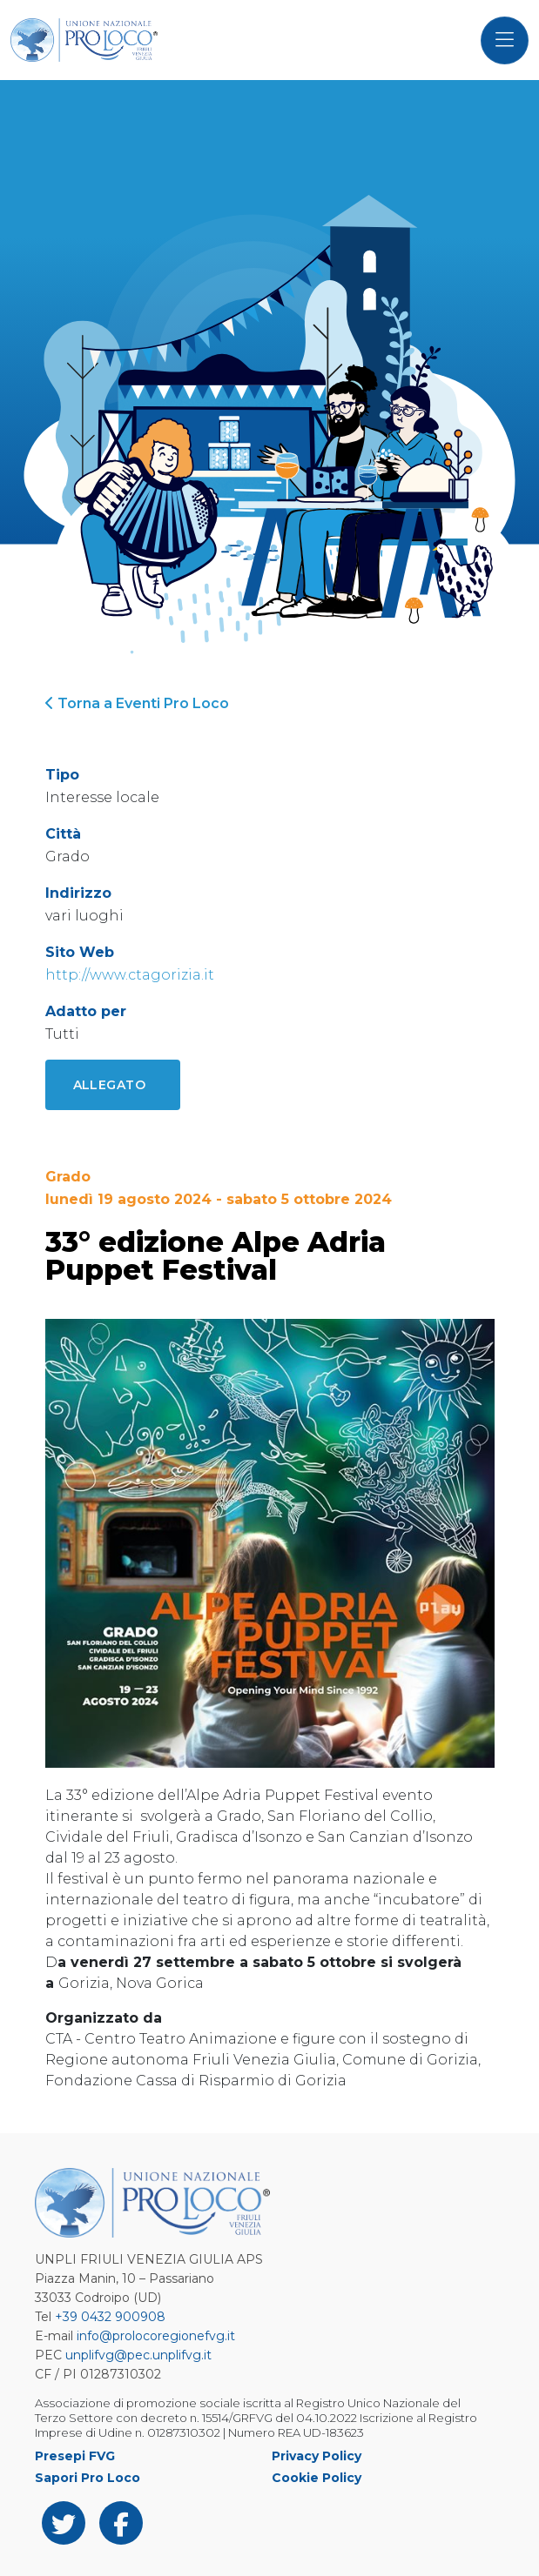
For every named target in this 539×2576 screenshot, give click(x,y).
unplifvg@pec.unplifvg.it (138, 2355)
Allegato (109, 1085)
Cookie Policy (316, 2478)
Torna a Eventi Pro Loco (137, 703)
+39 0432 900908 (110, 2317)
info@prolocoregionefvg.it (156, 2336)
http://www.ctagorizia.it (129, 975)
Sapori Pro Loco (87, 2478)
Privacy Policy (316, 2456)
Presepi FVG (75, 2456)
